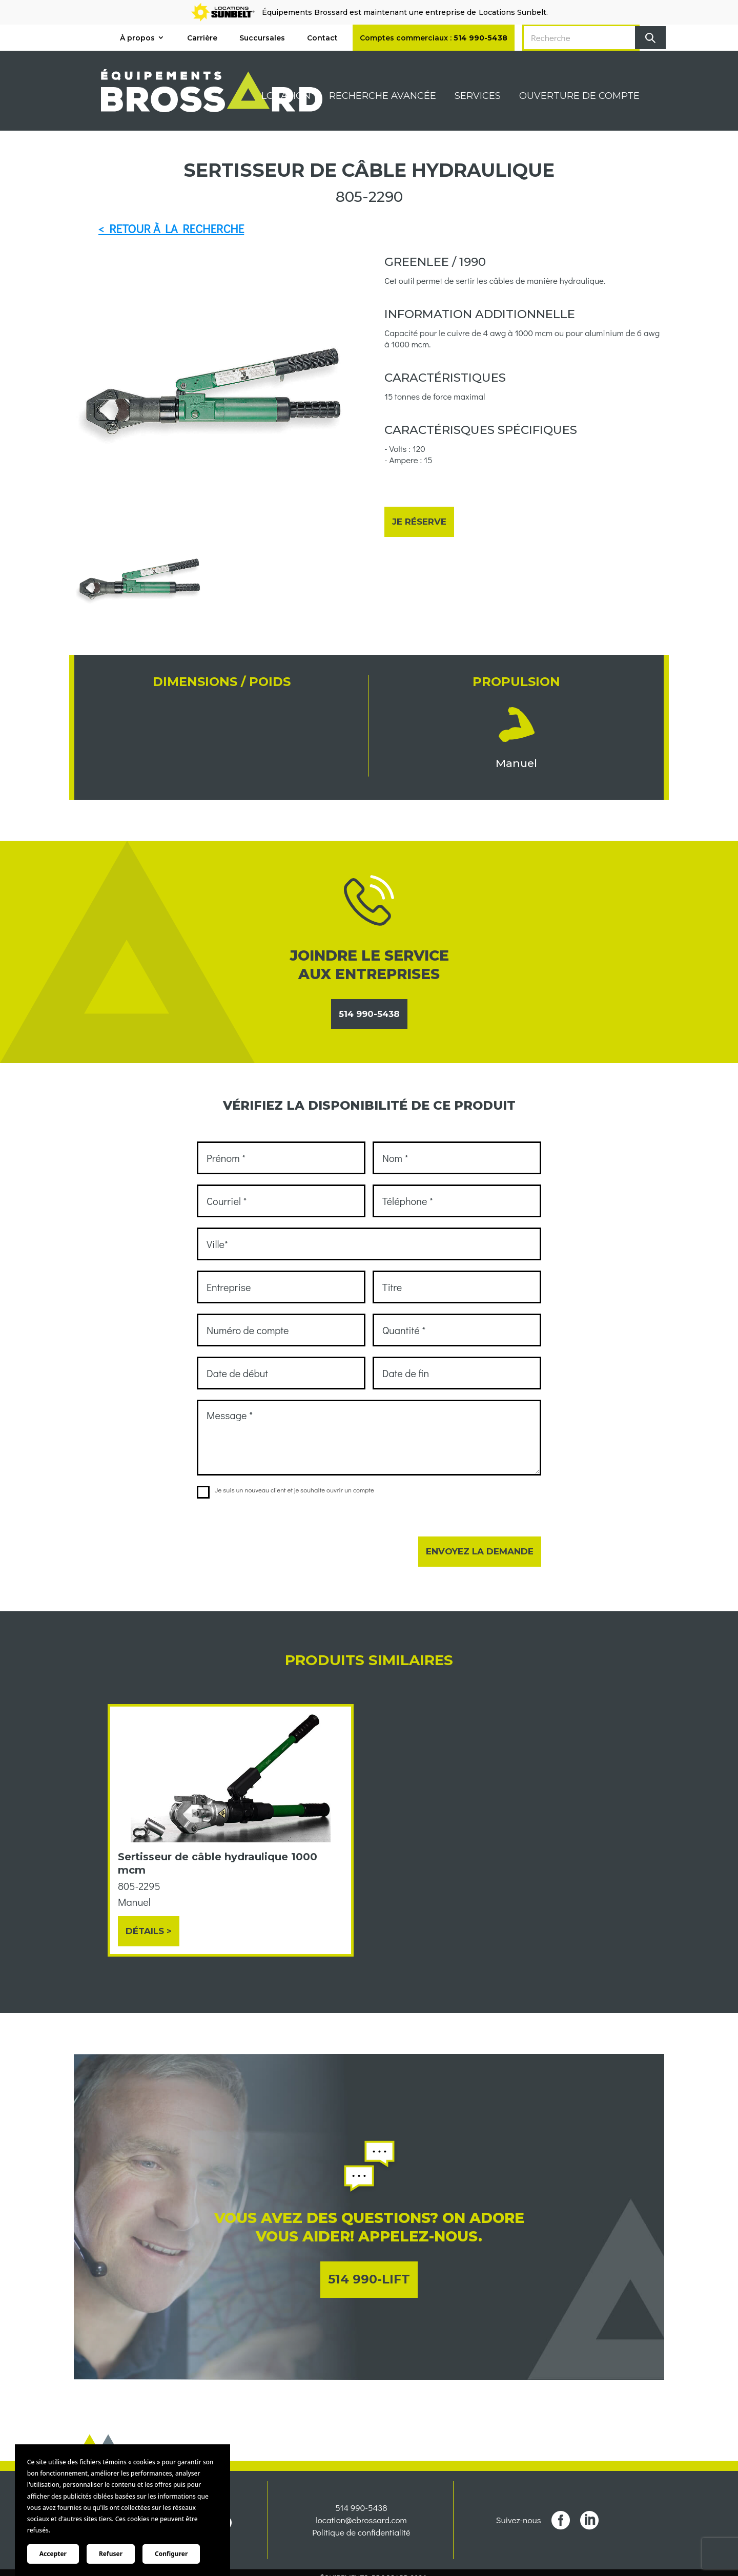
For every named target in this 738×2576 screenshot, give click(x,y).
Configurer (171, 2553)
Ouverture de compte (579, 96)
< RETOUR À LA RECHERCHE (171, 228)
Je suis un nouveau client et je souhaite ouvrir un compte (285, 1490)
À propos (137, 38)
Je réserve (419, 521)
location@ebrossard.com (361, 2535)
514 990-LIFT (369, 2279)
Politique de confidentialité (361, 2547)
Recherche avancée (382, 96)
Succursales (262, 38)
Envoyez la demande (480, 1551)
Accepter (53, 2553)
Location (286, 96)
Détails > (149, 1931)
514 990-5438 (369, 1014)
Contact (322, 38)
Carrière (202, 38)
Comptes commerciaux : (433, 38)
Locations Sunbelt (512, 12)
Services (478, 96)
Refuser (110, 2553)
